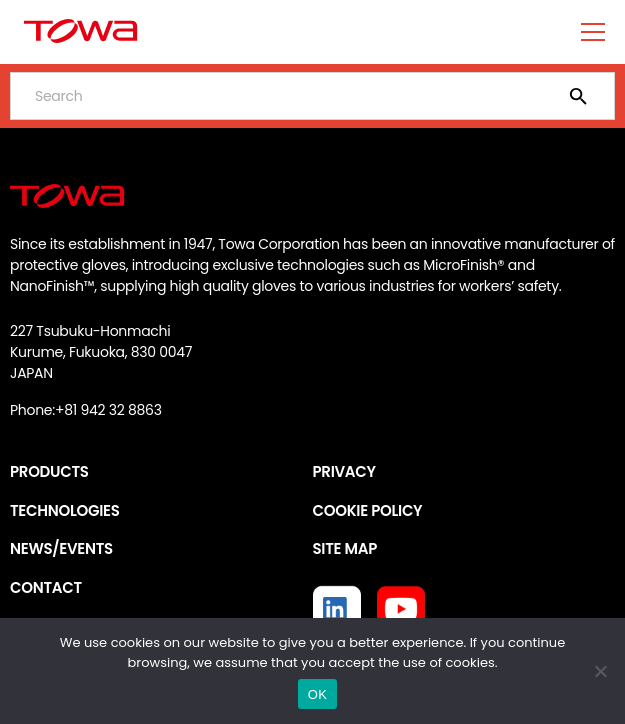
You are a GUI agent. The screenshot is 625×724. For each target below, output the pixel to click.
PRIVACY (344, 471)
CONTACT (46, 587)
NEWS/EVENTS (61, 548)
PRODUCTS (49, 471)
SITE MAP (345, 548)
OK (317, 694)
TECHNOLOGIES (65, 510)
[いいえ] (600, 671)
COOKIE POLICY (368, 510)
